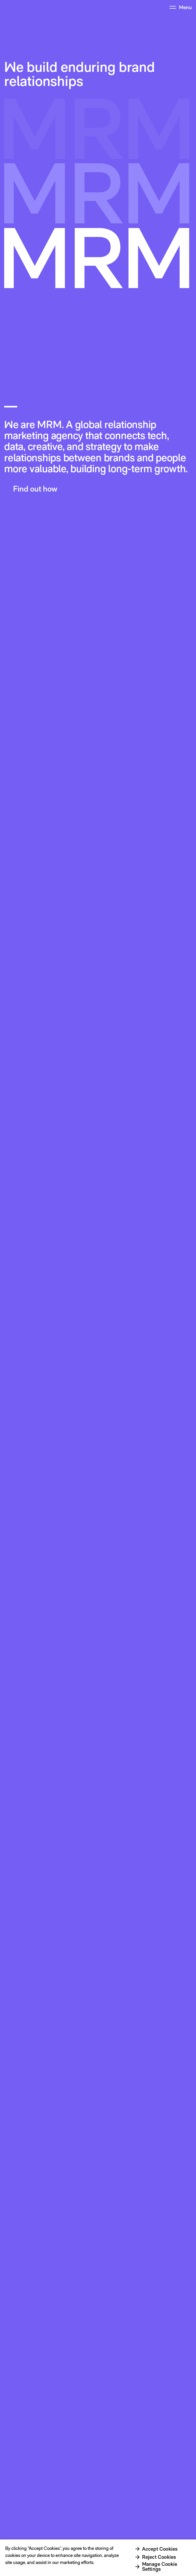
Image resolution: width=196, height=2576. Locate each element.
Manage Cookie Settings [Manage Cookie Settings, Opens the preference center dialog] (159, 2566)
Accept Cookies (160, 2549)
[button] (33, 489)
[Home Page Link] (14, 7)
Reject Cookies (159, 2557)
